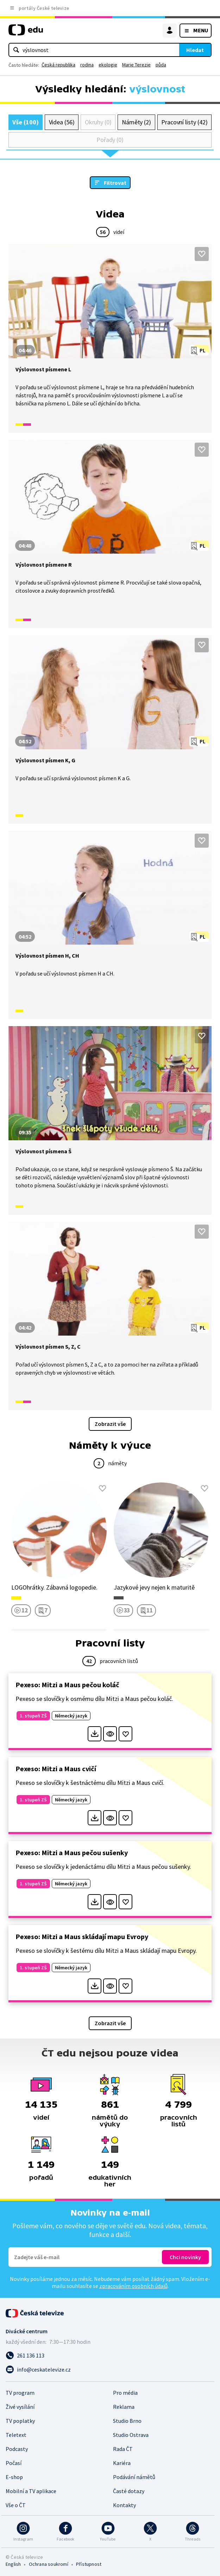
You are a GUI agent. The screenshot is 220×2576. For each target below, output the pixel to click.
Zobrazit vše (110, 1423)
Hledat (195, 49)
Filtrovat (115, 182)
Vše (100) (25, 122)
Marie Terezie (136, 64)
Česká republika (58, 64)
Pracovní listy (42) (184, 122)
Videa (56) (62, 122)
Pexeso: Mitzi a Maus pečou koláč (67, 1684)
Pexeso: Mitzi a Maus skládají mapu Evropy (81, 1936)
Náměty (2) (136, 122)
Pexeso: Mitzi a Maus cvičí (55, 1768)
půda (161, 64)
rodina (87, 64)
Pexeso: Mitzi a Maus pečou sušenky (71, 1852)
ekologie (108, 64)
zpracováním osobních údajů (133, 2285)
